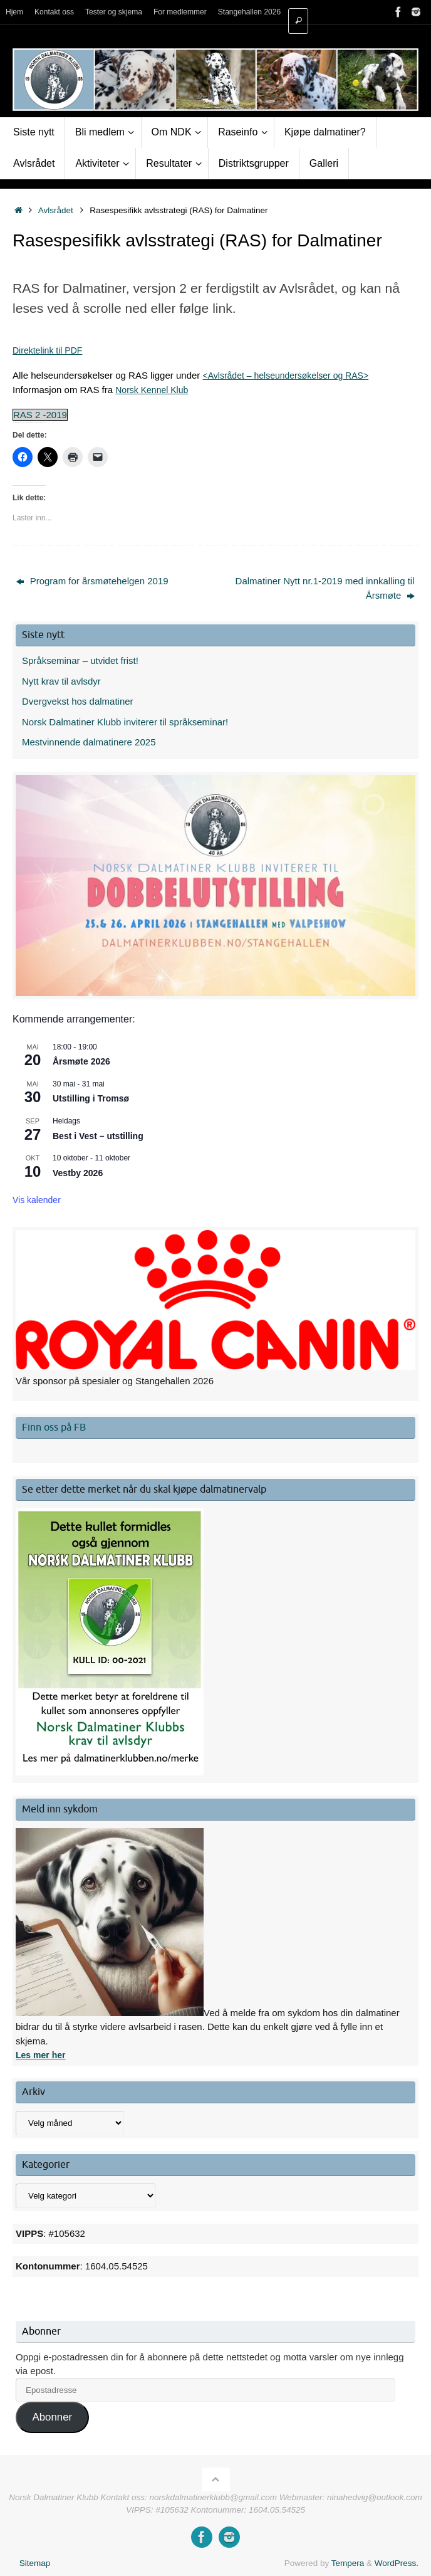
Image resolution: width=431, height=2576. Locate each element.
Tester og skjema (118, 12)
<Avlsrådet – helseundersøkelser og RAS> (291, 375)
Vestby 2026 (78, 1173)
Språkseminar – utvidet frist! (80, 660)
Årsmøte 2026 (81, 1061)
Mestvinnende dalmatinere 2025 (88, 742)
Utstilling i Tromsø (91, 1098)
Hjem (15, 12)
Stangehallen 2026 (261, 12)
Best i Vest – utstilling (98, 1136)
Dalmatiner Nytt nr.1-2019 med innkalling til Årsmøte (325, 588)
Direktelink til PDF (50, 350)
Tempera (348, 2563)
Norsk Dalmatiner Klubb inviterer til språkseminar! (125, 722)
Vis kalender (37, 1200)
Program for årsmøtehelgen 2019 (92, 581)
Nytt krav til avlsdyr (61, 681)
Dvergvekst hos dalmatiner (77, 701)
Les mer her (42, 2054)
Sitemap (35, 2563)
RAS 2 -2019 (40, 414)
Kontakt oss (57, 12)
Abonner (52, 2417)
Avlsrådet (55, 210)
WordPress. (396, 2563)
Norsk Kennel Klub (154, 389)
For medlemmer (188, 12)
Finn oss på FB (54, 1427)
